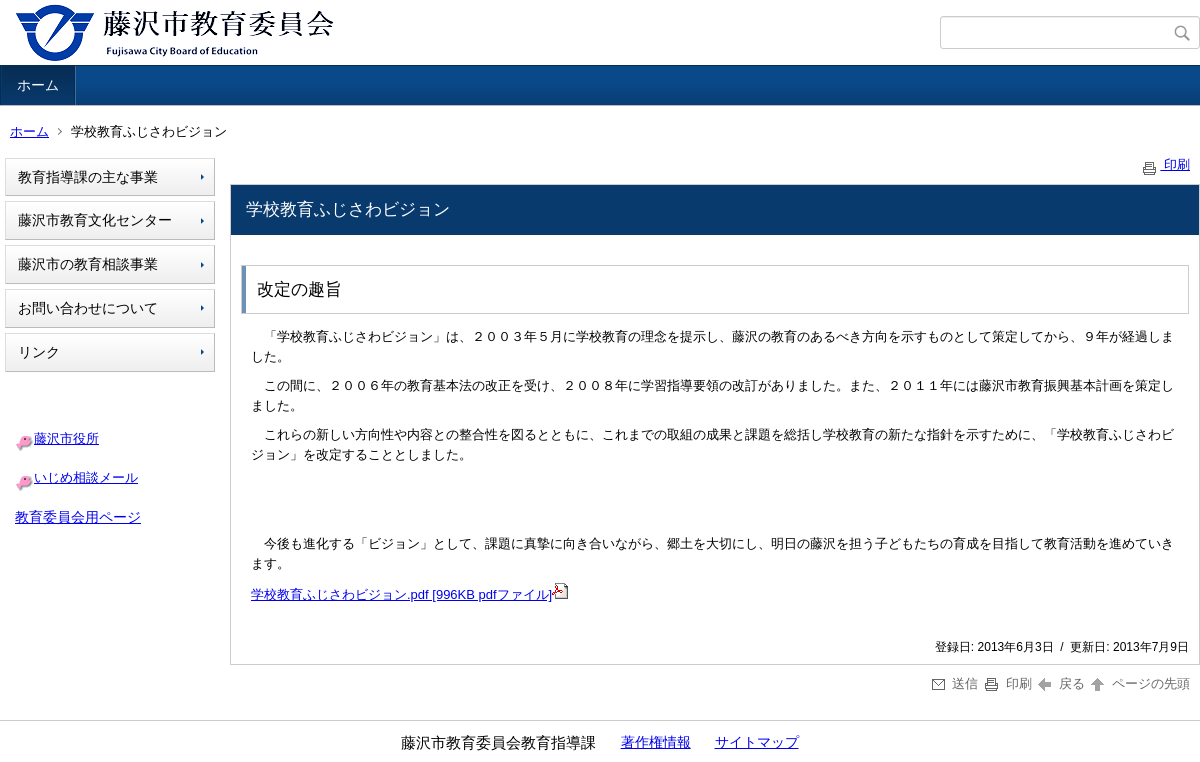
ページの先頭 (1139, 683)
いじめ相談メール (86, 477)
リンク (39, 352)
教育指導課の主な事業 (88, 177)
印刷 (1165, 164)
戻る (1061, 683)
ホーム (38, 85)
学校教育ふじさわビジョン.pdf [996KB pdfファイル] (401, 594)
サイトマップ (757, 742)
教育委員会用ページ (78, 517)
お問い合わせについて (88, 308)
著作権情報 (656, 742)
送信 (955, 683)
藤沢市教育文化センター (95, 220)
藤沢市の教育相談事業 (88, 264)
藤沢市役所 (66, 438)
